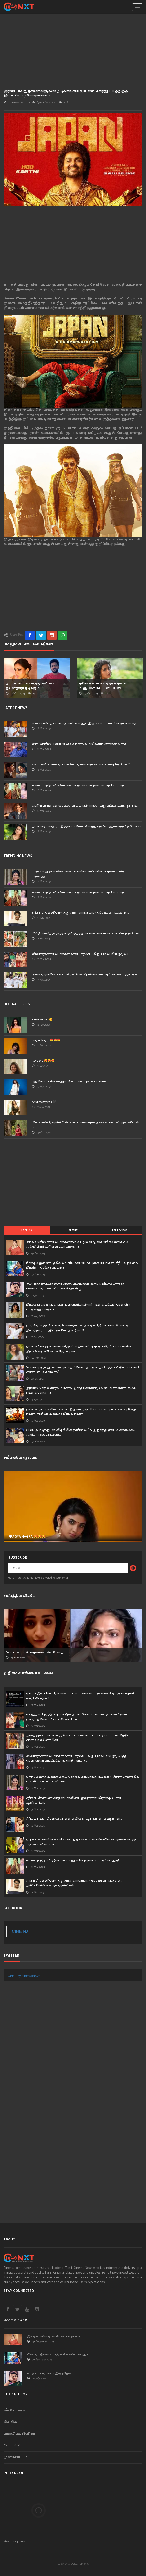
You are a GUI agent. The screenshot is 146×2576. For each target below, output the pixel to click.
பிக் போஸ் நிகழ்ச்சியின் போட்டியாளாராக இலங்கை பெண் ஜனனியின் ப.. (85, 1125)
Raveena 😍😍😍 (43, 1061)
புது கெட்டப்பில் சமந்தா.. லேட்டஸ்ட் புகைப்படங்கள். (70, 1081)
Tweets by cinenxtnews (23, 1976)
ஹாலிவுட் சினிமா (19, 2434)
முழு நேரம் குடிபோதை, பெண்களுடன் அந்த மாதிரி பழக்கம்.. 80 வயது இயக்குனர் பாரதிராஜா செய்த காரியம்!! (77, 1328)
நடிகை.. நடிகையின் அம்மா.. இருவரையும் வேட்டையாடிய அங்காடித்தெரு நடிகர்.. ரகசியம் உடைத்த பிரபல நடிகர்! (81, 1411)
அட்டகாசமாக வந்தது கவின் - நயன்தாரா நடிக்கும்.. (30, 686)
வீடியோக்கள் (15, 2410)
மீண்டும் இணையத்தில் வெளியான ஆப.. (58, 2354)
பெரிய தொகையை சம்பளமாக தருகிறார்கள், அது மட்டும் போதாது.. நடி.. (85, 805)
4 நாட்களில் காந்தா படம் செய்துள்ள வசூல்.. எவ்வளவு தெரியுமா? (81, 764)
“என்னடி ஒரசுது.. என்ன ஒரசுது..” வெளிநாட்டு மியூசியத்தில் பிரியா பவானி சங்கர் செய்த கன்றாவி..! (82, 1369)
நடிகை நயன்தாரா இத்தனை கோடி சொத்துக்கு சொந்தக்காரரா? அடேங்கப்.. (87, 826)
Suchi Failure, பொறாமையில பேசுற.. (35, 1652)
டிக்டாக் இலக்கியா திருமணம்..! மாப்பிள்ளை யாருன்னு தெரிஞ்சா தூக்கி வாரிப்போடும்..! (80, 1696)
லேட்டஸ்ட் (12, 2446)
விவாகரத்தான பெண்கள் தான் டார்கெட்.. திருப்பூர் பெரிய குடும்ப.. (80, 954)
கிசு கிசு (10, 2422)
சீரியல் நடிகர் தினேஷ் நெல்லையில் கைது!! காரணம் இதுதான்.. (74, 1819)
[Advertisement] (73, 48)
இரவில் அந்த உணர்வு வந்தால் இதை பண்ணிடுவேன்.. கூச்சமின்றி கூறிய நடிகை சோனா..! (81, 1390)
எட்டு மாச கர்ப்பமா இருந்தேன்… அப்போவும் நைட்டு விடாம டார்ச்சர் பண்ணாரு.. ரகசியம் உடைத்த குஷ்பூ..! (75, 1286)
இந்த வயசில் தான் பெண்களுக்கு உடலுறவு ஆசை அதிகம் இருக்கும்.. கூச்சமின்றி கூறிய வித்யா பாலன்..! (77, 1244)
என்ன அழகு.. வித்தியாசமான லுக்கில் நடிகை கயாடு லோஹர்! (78, 785)
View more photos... (15, 2542)
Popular (26, 1230)
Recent (73, 1230)
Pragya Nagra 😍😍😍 (46, 1040)
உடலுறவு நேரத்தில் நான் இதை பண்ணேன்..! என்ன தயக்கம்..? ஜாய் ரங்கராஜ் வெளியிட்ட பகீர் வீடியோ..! (76, 1716)
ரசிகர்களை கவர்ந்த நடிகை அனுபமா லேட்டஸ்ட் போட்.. (102, 686)
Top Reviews (119, 1230)
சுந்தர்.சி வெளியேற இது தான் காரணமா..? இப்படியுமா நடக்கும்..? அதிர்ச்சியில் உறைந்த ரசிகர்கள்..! (74, 1883)
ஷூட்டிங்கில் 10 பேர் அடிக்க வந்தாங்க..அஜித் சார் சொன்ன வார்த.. (80, 744)
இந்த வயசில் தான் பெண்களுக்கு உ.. (55, 2336)
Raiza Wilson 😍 (42, 1019)
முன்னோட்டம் (15, 2457)
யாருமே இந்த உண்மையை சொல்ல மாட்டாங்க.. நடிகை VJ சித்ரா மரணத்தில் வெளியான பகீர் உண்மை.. (82, 1779)
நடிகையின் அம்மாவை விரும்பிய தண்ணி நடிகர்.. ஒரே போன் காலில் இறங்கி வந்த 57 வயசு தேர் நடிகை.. (78, 1348)
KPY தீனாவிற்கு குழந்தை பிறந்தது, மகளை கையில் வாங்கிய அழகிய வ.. (86, 933)
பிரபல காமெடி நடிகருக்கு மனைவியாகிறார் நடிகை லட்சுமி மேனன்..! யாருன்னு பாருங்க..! (78, 1307)
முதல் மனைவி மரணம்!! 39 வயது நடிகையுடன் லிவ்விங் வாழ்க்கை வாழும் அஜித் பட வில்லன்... (81, 1841)
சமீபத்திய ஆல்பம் (20, 1457)
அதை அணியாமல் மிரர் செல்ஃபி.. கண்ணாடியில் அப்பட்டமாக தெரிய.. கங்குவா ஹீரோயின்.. (78, 1737)
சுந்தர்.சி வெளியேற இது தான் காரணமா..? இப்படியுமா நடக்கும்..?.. (81, 913)
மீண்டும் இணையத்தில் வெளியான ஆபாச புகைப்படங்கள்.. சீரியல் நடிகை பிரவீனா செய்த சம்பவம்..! (82, 1265)
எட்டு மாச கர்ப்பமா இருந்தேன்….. (51, 2373)
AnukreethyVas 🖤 (44, 1102)
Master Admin (48, 102)
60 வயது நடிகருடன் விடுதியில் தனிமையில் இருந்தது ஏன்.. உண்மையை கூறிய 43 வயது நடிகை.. (81, 1432)
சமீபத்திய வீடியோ (21, 1596)
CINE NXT (21, 1931)
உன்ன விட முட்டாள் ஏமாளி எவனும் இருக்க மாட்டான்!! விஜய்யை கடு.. (85, 723)
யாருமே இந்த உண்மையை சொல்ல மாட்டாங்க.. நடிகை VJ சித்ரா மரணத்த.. (80, 874)
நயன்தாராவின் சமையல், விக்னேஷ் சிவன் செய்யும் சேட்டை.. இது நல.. (85, 974)
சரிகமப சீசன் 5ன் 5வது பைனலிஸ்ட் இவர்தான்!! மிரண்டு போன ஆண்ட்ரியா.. (73, 1800)
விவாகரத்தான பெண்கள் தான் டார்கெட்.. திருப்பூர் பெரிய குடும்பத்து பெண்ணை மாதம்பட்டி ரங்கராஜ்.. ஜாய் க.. (76, 1758)
